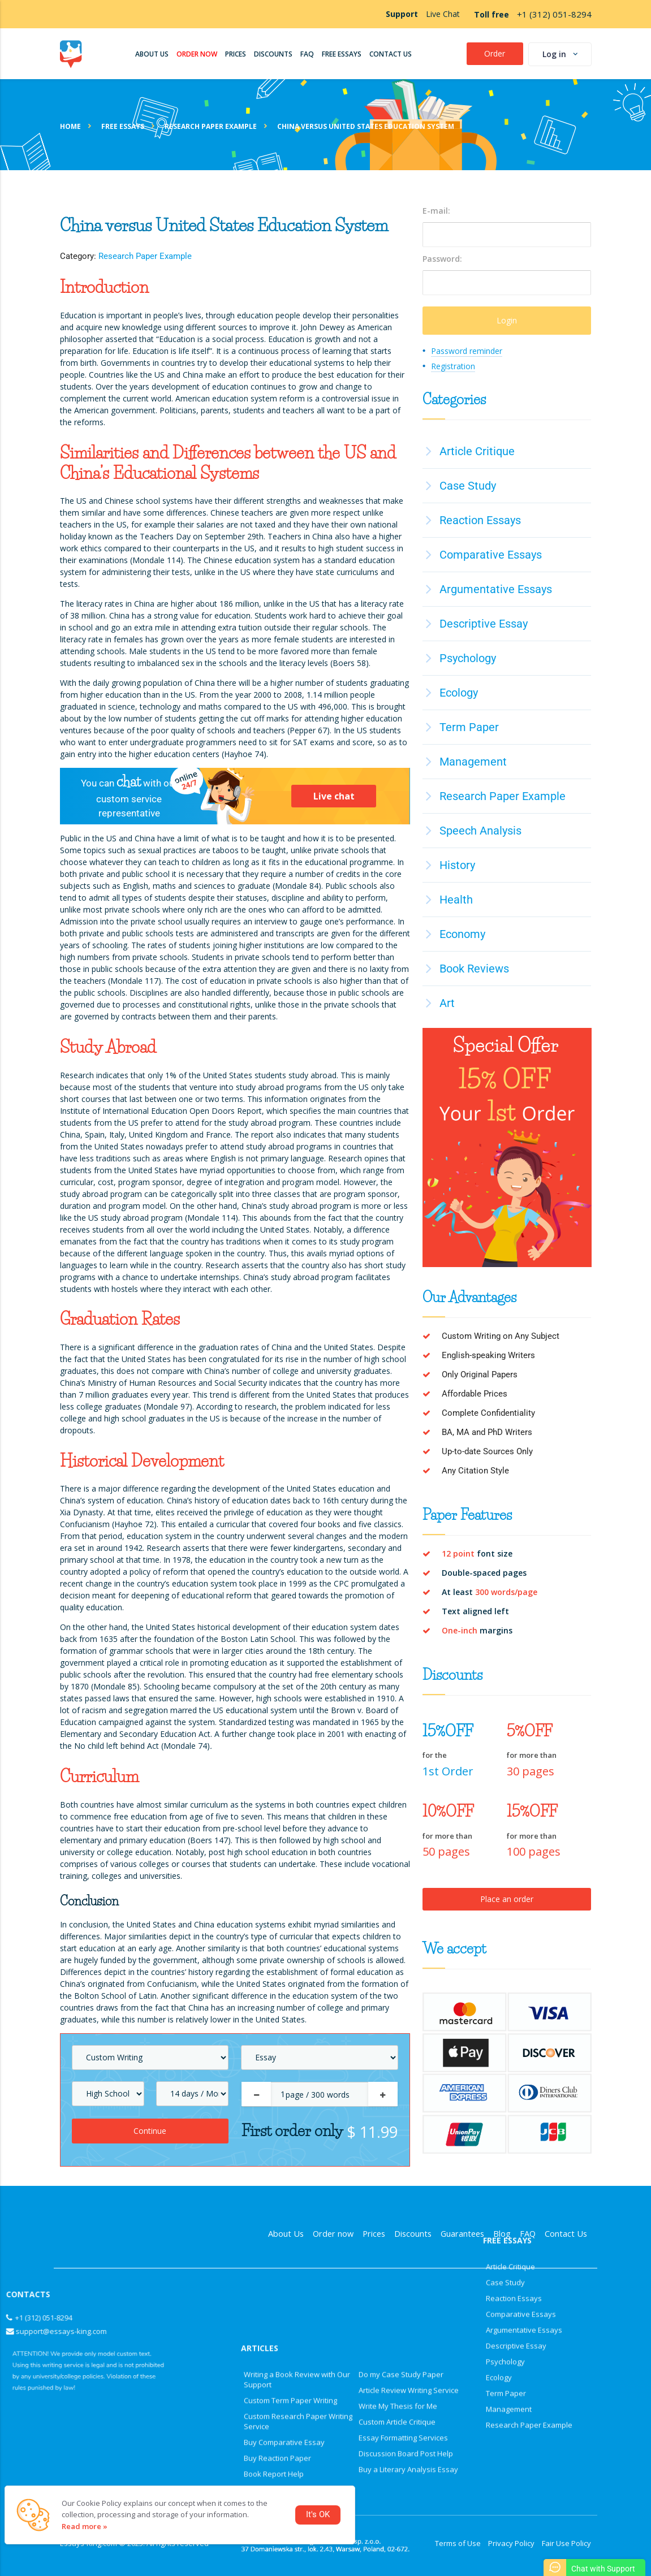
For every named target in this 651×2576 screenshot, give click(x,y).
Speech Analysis (480, 830)
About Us (286, 2233)
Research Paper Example (145, 256)
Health (456, 899)
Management (473, 761)
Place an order (506, 1899)
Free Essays (341, 54)
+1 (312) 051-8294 (554, 14)
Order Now (196, 54)
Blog (502, 2233)
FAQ (307, 54)
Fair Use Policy (566, 2543)
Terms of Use (458, 2543)
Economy (462, 934)
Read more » (84, 2526)
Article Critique (477, 451)
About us (152, 54)
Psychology (467, 658)
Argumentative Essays (495, 589)
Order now (333, 2233)
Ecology (458, 692)
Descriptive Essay (483, 623)
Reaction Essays (480, 520)
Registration (453, 366)
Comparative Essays (490, 554)
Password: (442, 258)
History (457, 865)
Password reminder (466, 350)
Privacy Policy (511, 2543)
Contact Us (390, 54)
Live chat (334, 796)
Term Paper (469, 727)
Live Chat (443, 13)
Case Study (467, 485)
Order (494, 53)
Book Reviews (474, 968)
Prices (235, 54)
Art (447, 1003)
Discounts (273, 54)
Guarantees (462, 2233)
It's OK (318, 2514)
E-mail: (436, 210)
